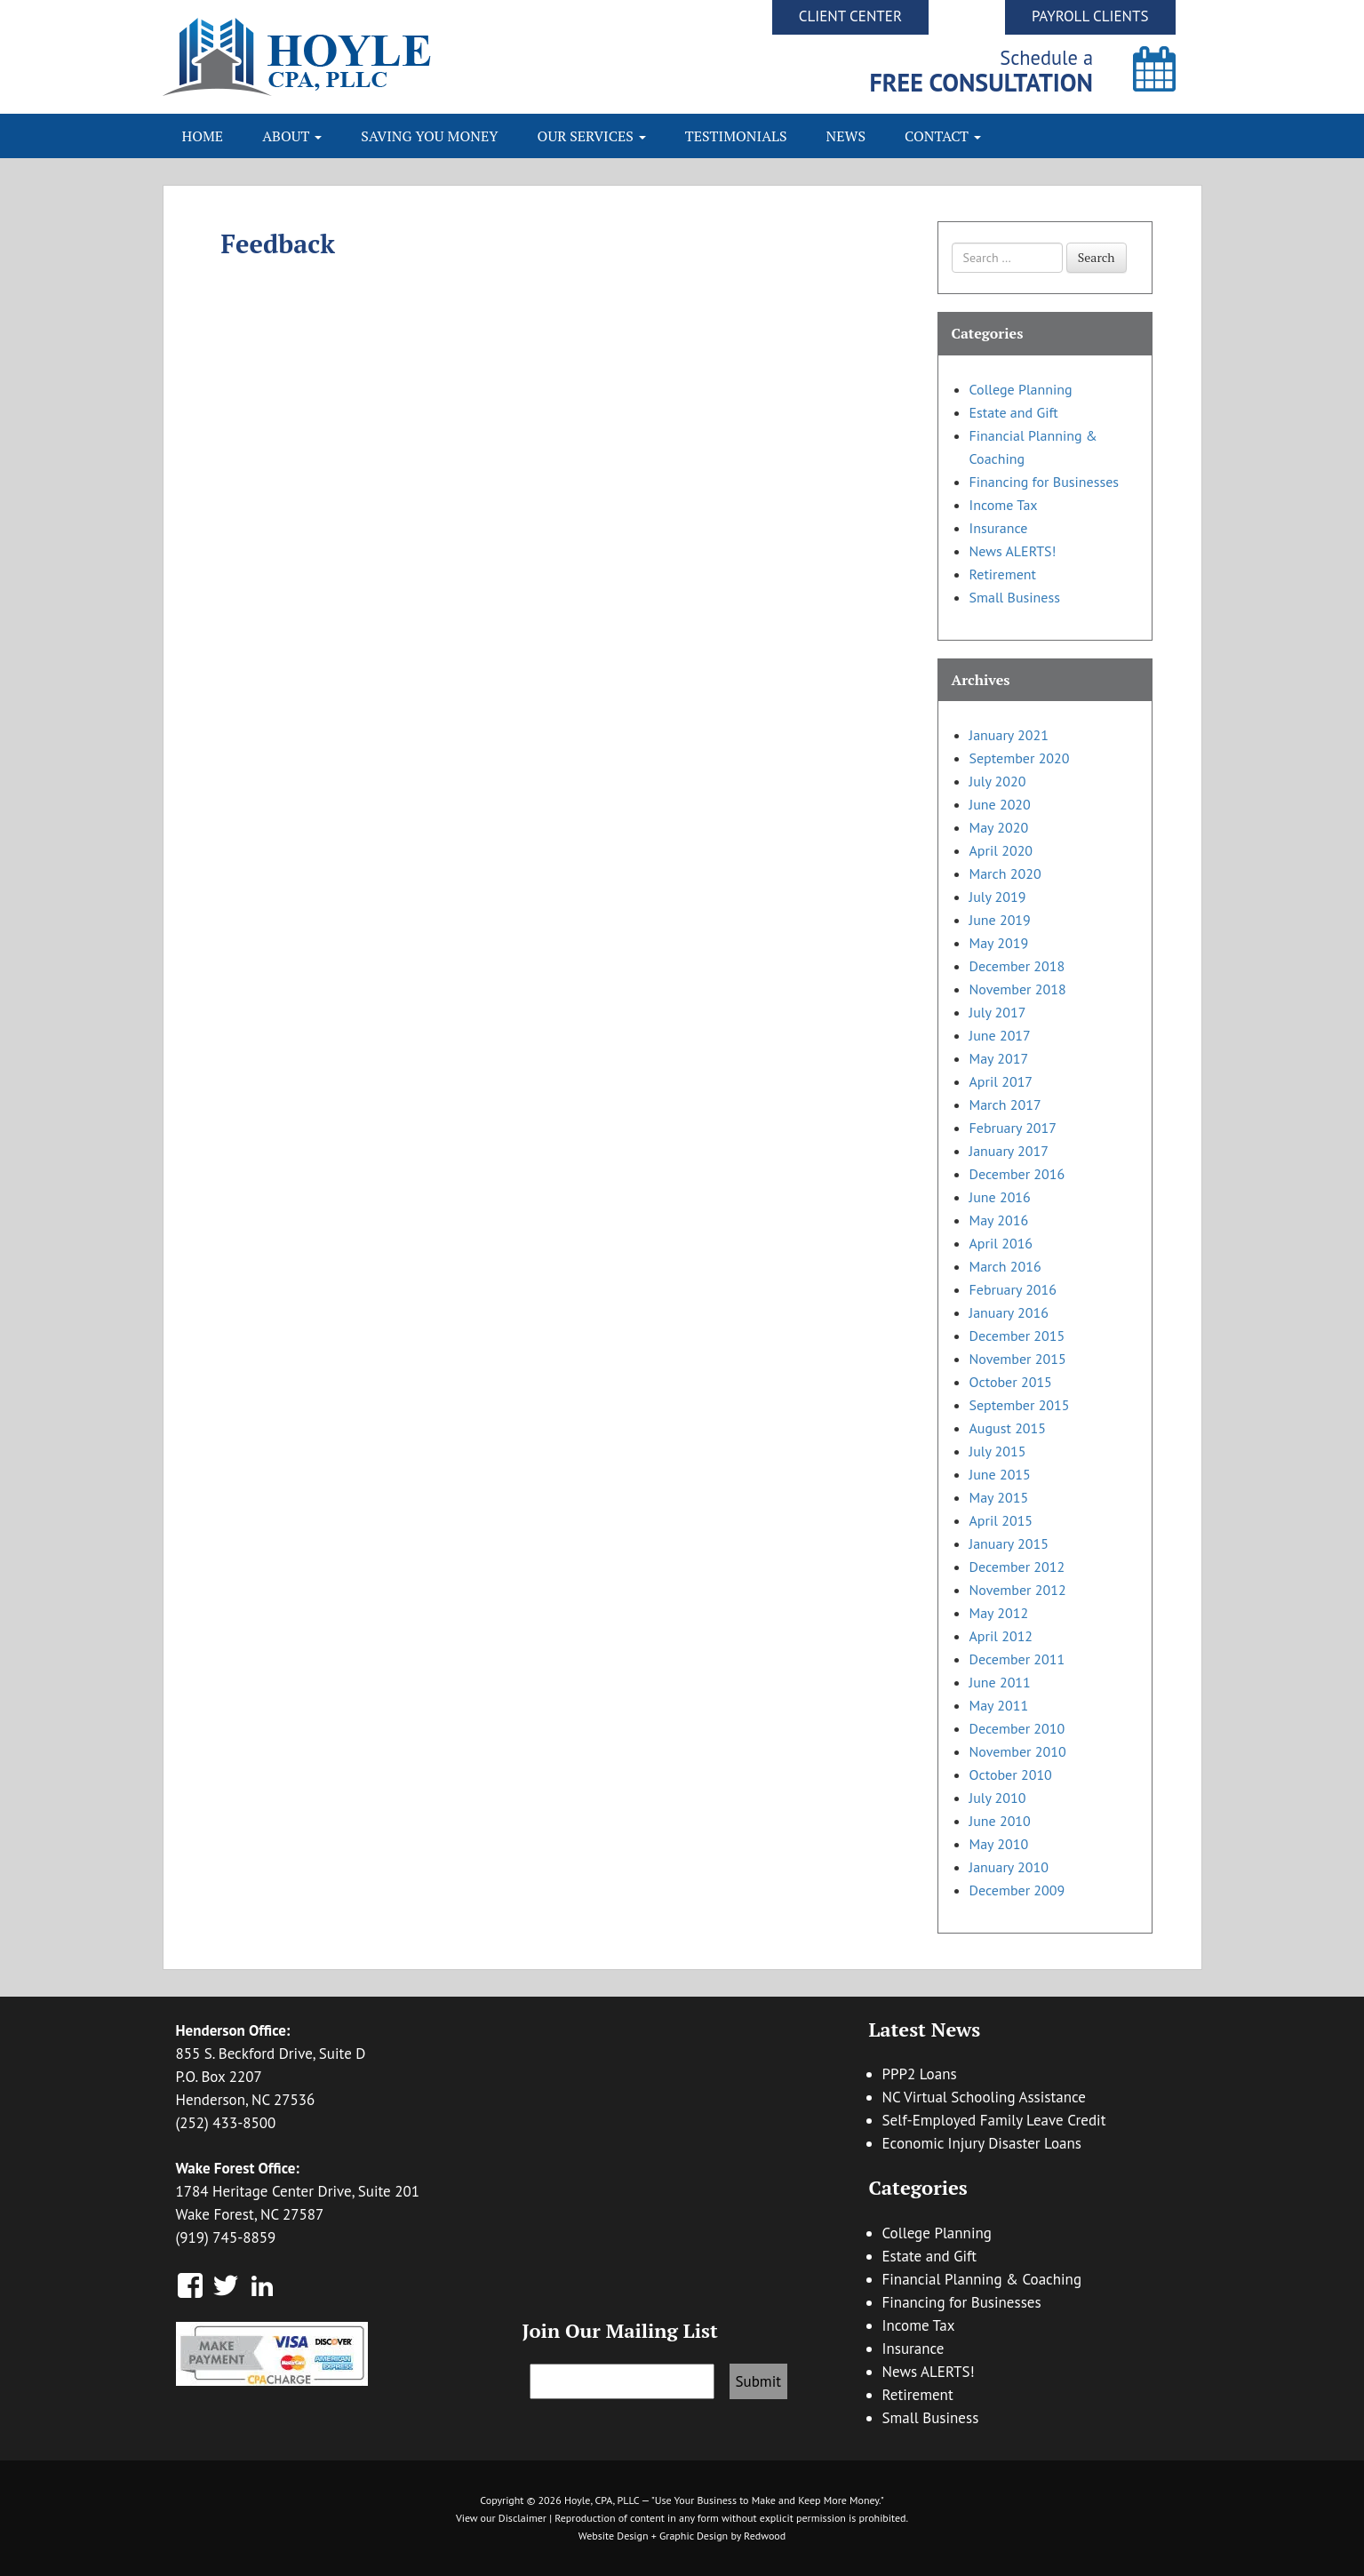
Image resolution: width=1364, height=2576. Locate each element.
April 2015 (1001, 1520)
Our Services (592, 136)
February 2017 (1013, 1127)
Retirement (1002, 574)
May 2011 (999, 1705)
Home (203, 136)
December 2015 (1017, 1335)
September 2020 (1019, 758)
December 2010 (1017, 1728)
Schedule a (981, 70)
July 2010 (997, 1797)
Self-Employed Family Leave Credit (994, 2120)
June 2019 (1000, 920)
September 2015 (1019, 1405)
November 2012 (1017, 1590)
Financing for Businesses (1044, 481)
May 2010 (999, 1844)
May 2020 (999, 827)
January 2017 (1009, 1151)
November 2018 (1017, 989)
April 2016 (1001, 1243)
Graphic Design (693, 2535)
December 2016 (1017, 1174)
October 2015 (1010, 1382)
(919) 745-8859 (226, 2237)
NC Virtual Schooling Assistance (984, 2097)
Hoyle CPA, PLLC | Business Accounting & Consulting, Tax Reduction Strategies (422, 57)
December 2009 (1017, 1890)
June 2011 (1000, 1682)
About (292, 136)
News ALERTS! (1013, 551)
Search (1096, 257)
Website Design (613, 2535)
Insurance (998, 528)
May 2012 (999, 1613)
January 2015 (1009, 1543)
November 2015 (1017, 1359)
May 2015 (999, 1497)
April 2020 (1001, 850)
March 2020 (1005, 873)
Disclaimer (522, 2517)
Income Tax (1003, 505)
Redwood (765, 2535)
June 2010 (1000, 1821)
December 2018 (1017, 966)
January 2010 (1009, 1867)
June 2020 (1000, 804)
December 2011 (1017, 1659)
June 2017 (1000, 1035)
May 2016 (999, 1220)
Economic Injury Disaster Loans (981, 2143)
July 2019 (997, 896)
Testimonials (736, 136)
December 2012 (1017, 1566)
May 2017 (999, 1058)
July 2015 (997, 1451)
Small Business (1014, 597)
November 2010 (1017, 1751)
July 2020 (997, 781)
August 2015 (1008, 1428)
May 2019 (999, 943)
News (846, 136)
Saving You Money (429, 136)
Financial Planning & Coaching (982, 2279)
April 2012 (1001, 1636)
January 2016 (1009, 1312)
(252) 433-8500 (226, 2123)
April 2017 (1001, 1081)
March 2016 (1005, 1266)
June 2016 (1000, 1197)
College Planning (1021, 389)
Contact (943, 136)
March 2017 (1005, 1104)
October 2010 (1010, 1774)
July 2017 (997, 1012)
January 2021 (1009, 735)
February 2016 (1013, 1289)
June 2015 (1000, 1474)
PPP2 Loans (919, 2074)
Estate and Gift (1013, 412)
